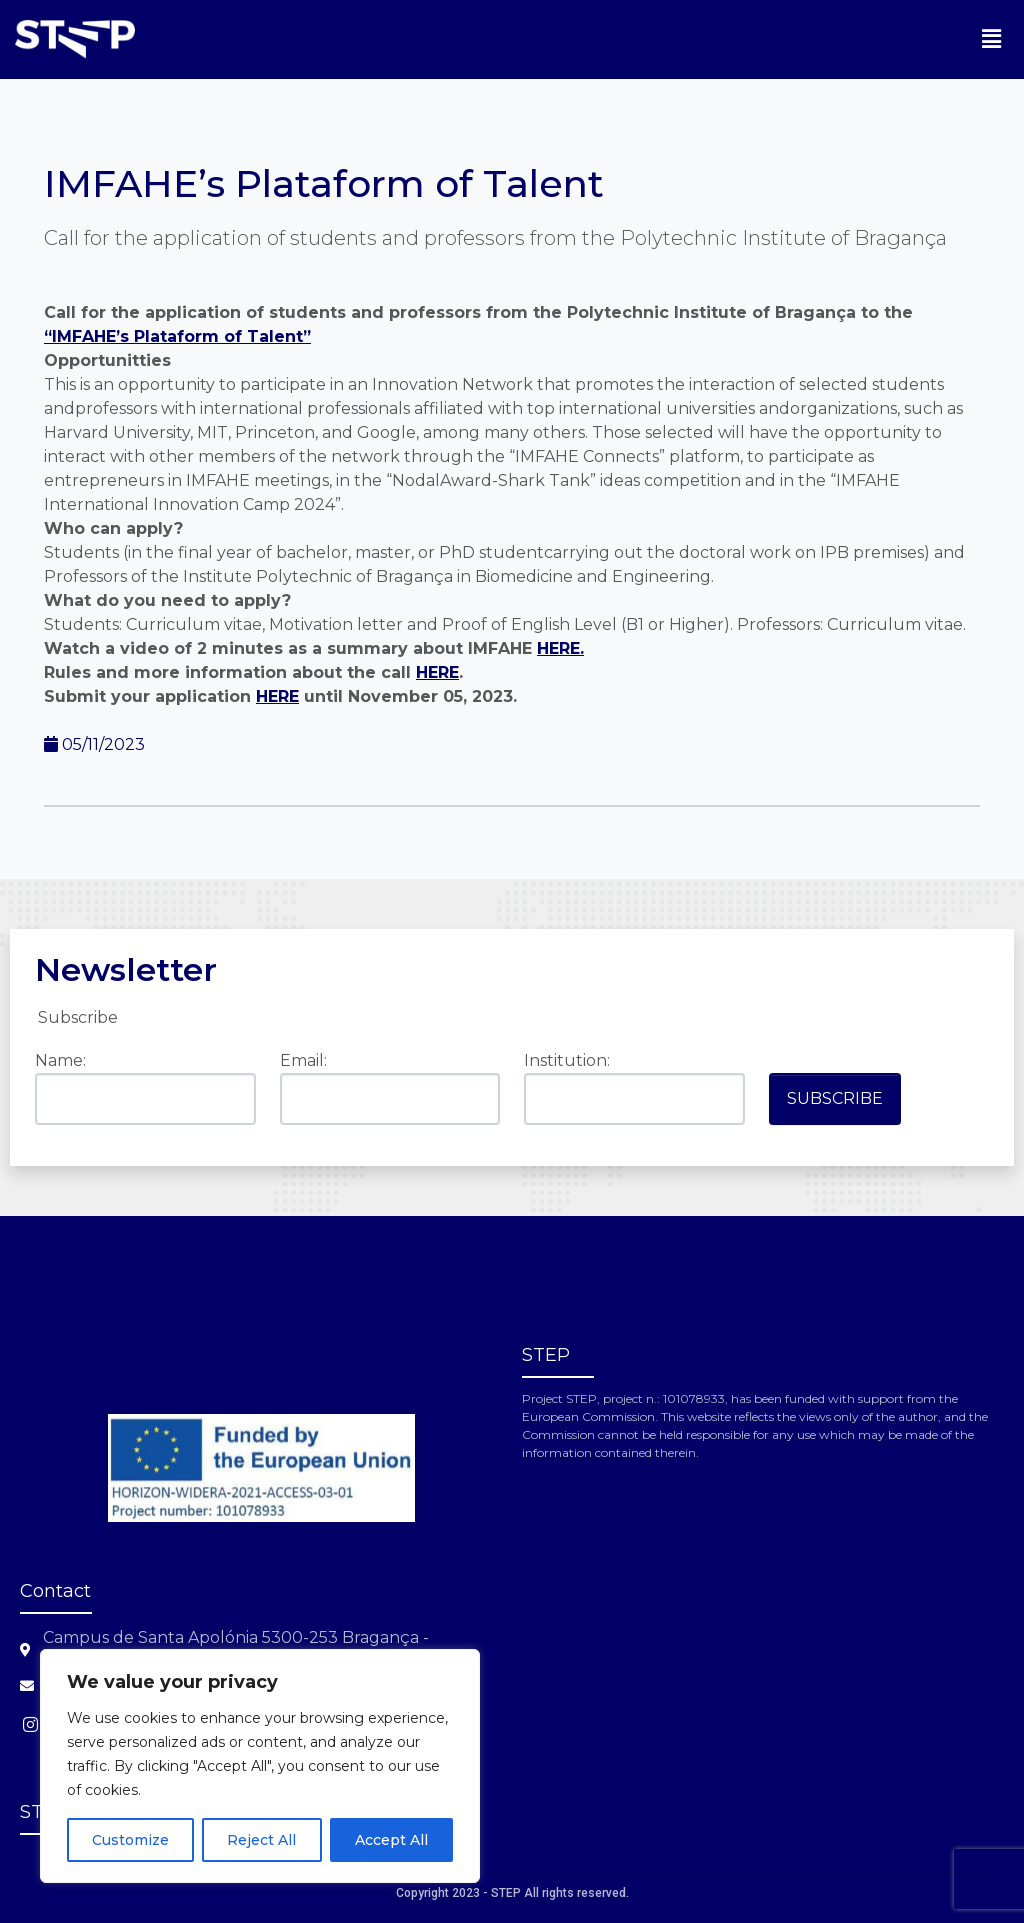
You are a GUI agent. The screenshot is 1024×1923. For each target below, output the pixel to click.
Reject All (261, 1840)
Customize (130, 1840)
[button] (992, 39)
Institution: (567, 1060)
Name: (60, 1060)
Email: (303, 1060)
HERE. (560, 648)
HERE (437, 672)
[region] (260, 1766)
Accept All (391, 1840)
